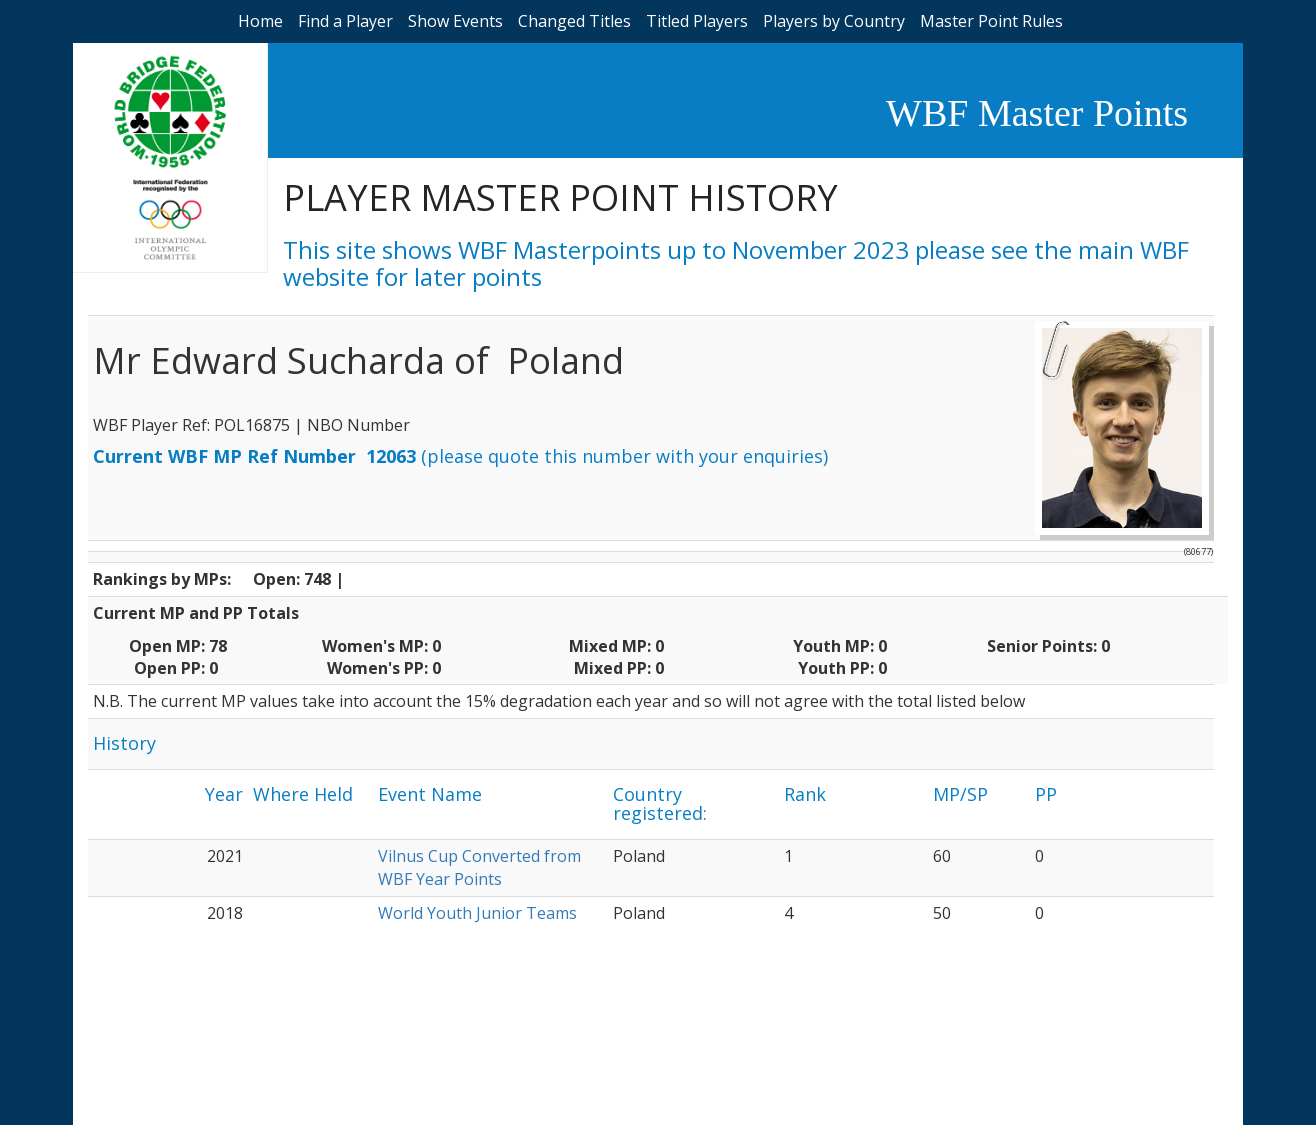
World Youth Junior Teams (477, 913)
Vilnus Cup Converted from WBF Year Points (479, 867)
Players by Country (834, 21)
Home (260, 21)
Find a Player (345, 21)
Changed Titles (574, 21)
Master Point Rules (991, 21)
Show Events (455, 21)
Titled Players (697, 21)
